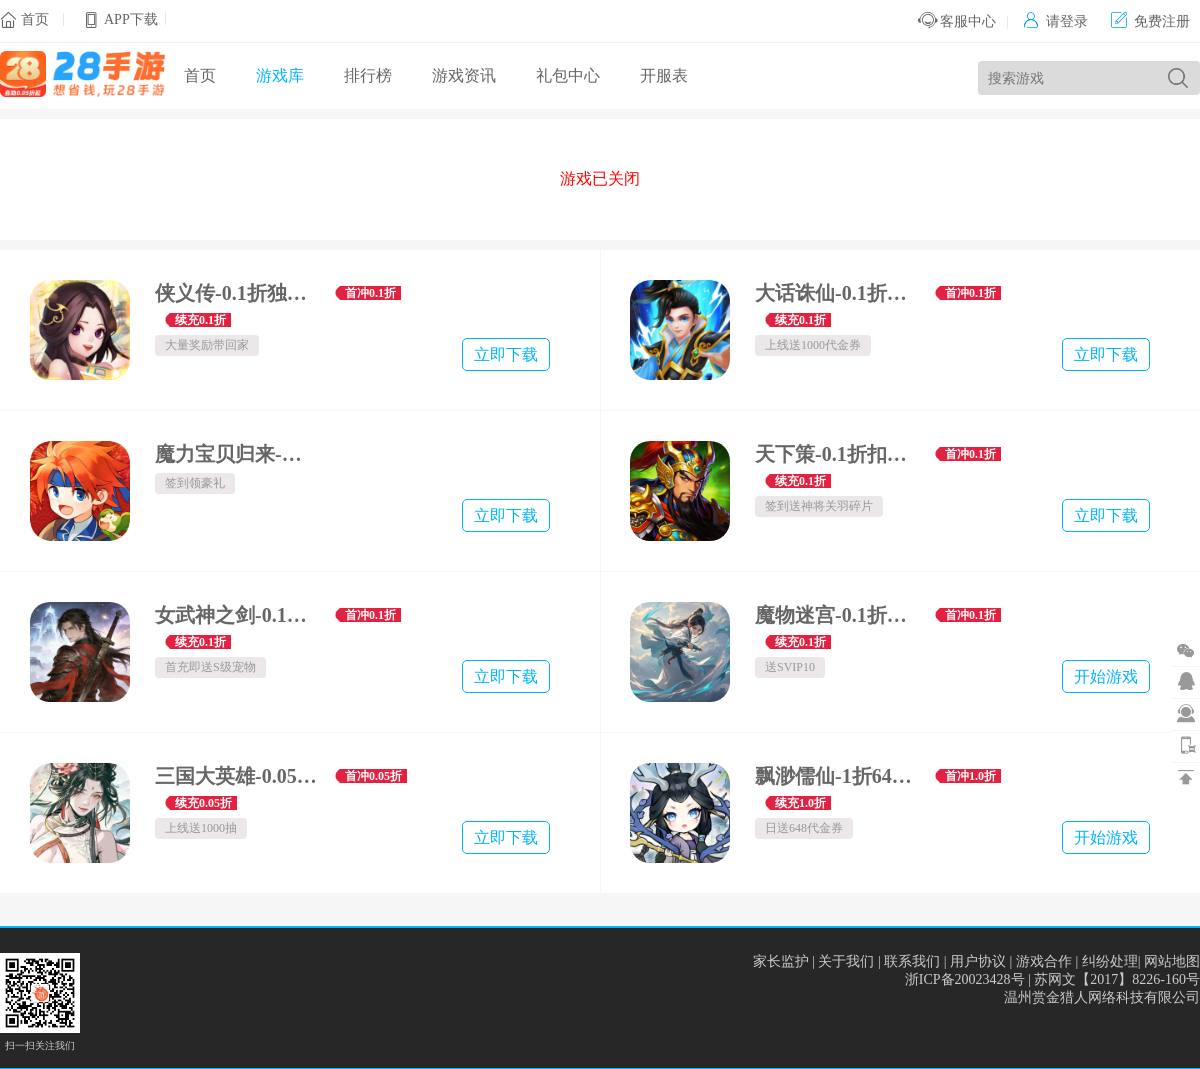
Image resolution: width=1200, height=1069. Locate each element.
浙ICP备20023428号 (965, 979)
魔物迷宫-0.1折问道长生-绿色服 (837, 615)
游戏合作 (1044, 961)
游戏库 (280, 75)
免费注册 (1150, 21)
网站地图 (1172, 961)
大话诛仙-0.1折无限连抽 (837, 293)
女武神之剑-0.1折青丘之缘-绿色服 (237, 615)
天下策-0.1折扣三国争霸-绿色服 (837, 454)
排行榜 (368, 75)
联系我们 (912, 961)
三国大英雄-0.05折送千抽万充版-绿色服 (237, 776)
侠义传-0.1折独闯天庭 (237, 293)
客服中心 (957, 21)
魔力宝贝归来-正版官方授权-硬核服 (237, 454)
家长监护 (781, 961)
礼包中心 (568, 75)
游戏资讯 (464, 75)
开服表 (664, 75)
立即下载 (506, 354)
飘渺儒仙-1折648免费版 (837, 776)
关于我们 (846, 961)
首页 (35, 19)
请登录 (1055, 21)
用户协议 (978, 961)
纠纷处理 (1110, 961)
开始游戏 (1106, 676)
